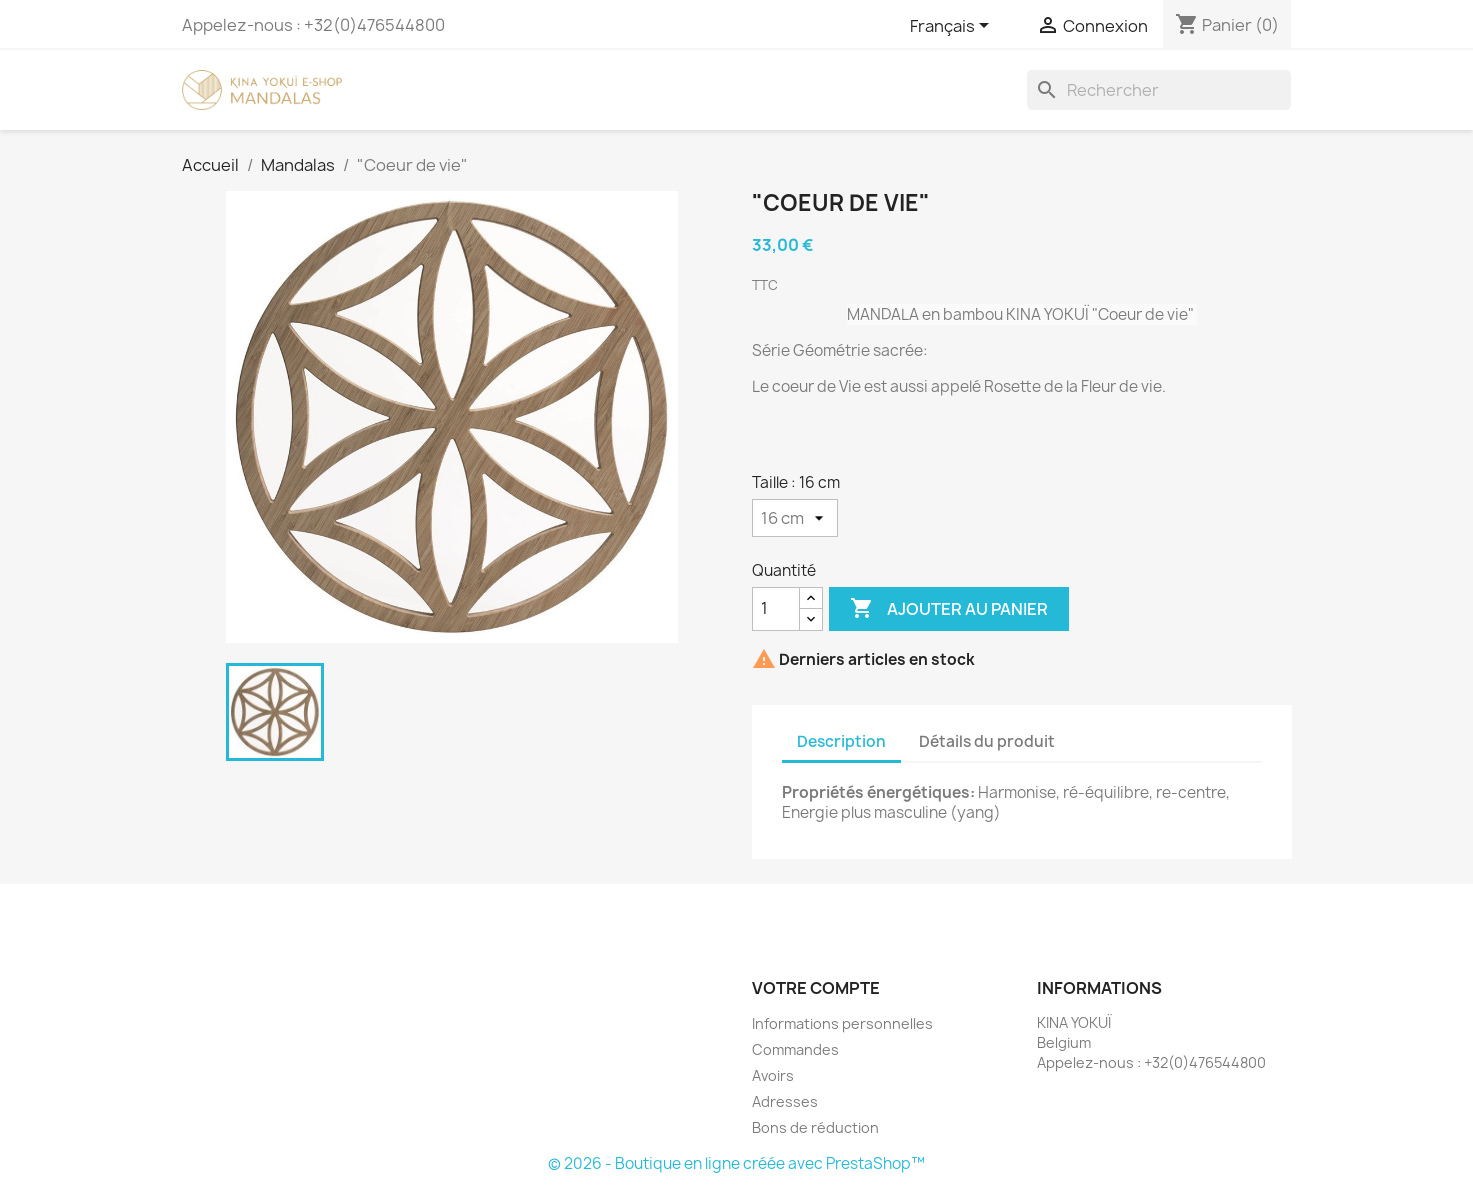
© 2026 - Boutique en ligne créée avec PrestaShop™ (736, 1163)
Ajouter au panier (949, 609)
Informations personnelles (842, 1023)
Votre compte (816, 988)
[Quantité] (776, 609)
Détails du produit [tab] (987, 741)
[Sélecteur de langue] (953, 27)
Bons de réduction (815, 1127)
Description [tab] (841, 741)
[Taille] (795, 518)
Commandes (795, 1049)
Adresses (785, 1101)
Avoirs (773, 1075)
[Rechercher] (1159, 90)
